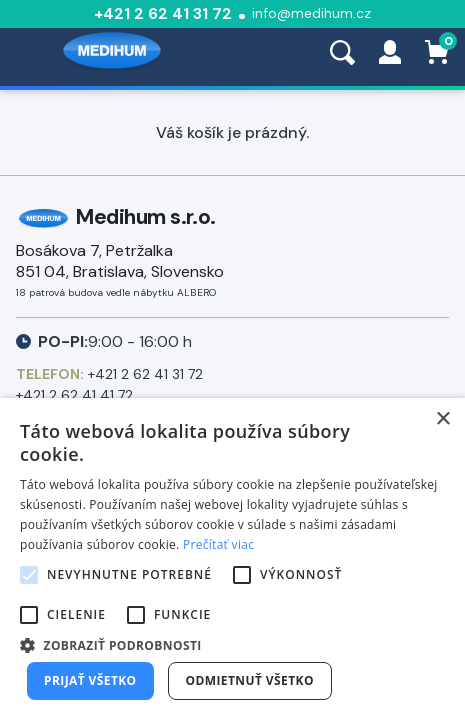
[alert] (232, 559)
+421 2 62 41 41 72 (74, 395)
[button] (232, 644)
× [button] (442, 419)
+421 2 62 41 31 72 (163, 13)
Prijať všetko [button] (90, 680)
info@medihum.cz (311, 13)
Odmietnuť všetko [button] (250, 680)
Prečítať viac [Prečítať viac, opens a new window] (218, 544)
